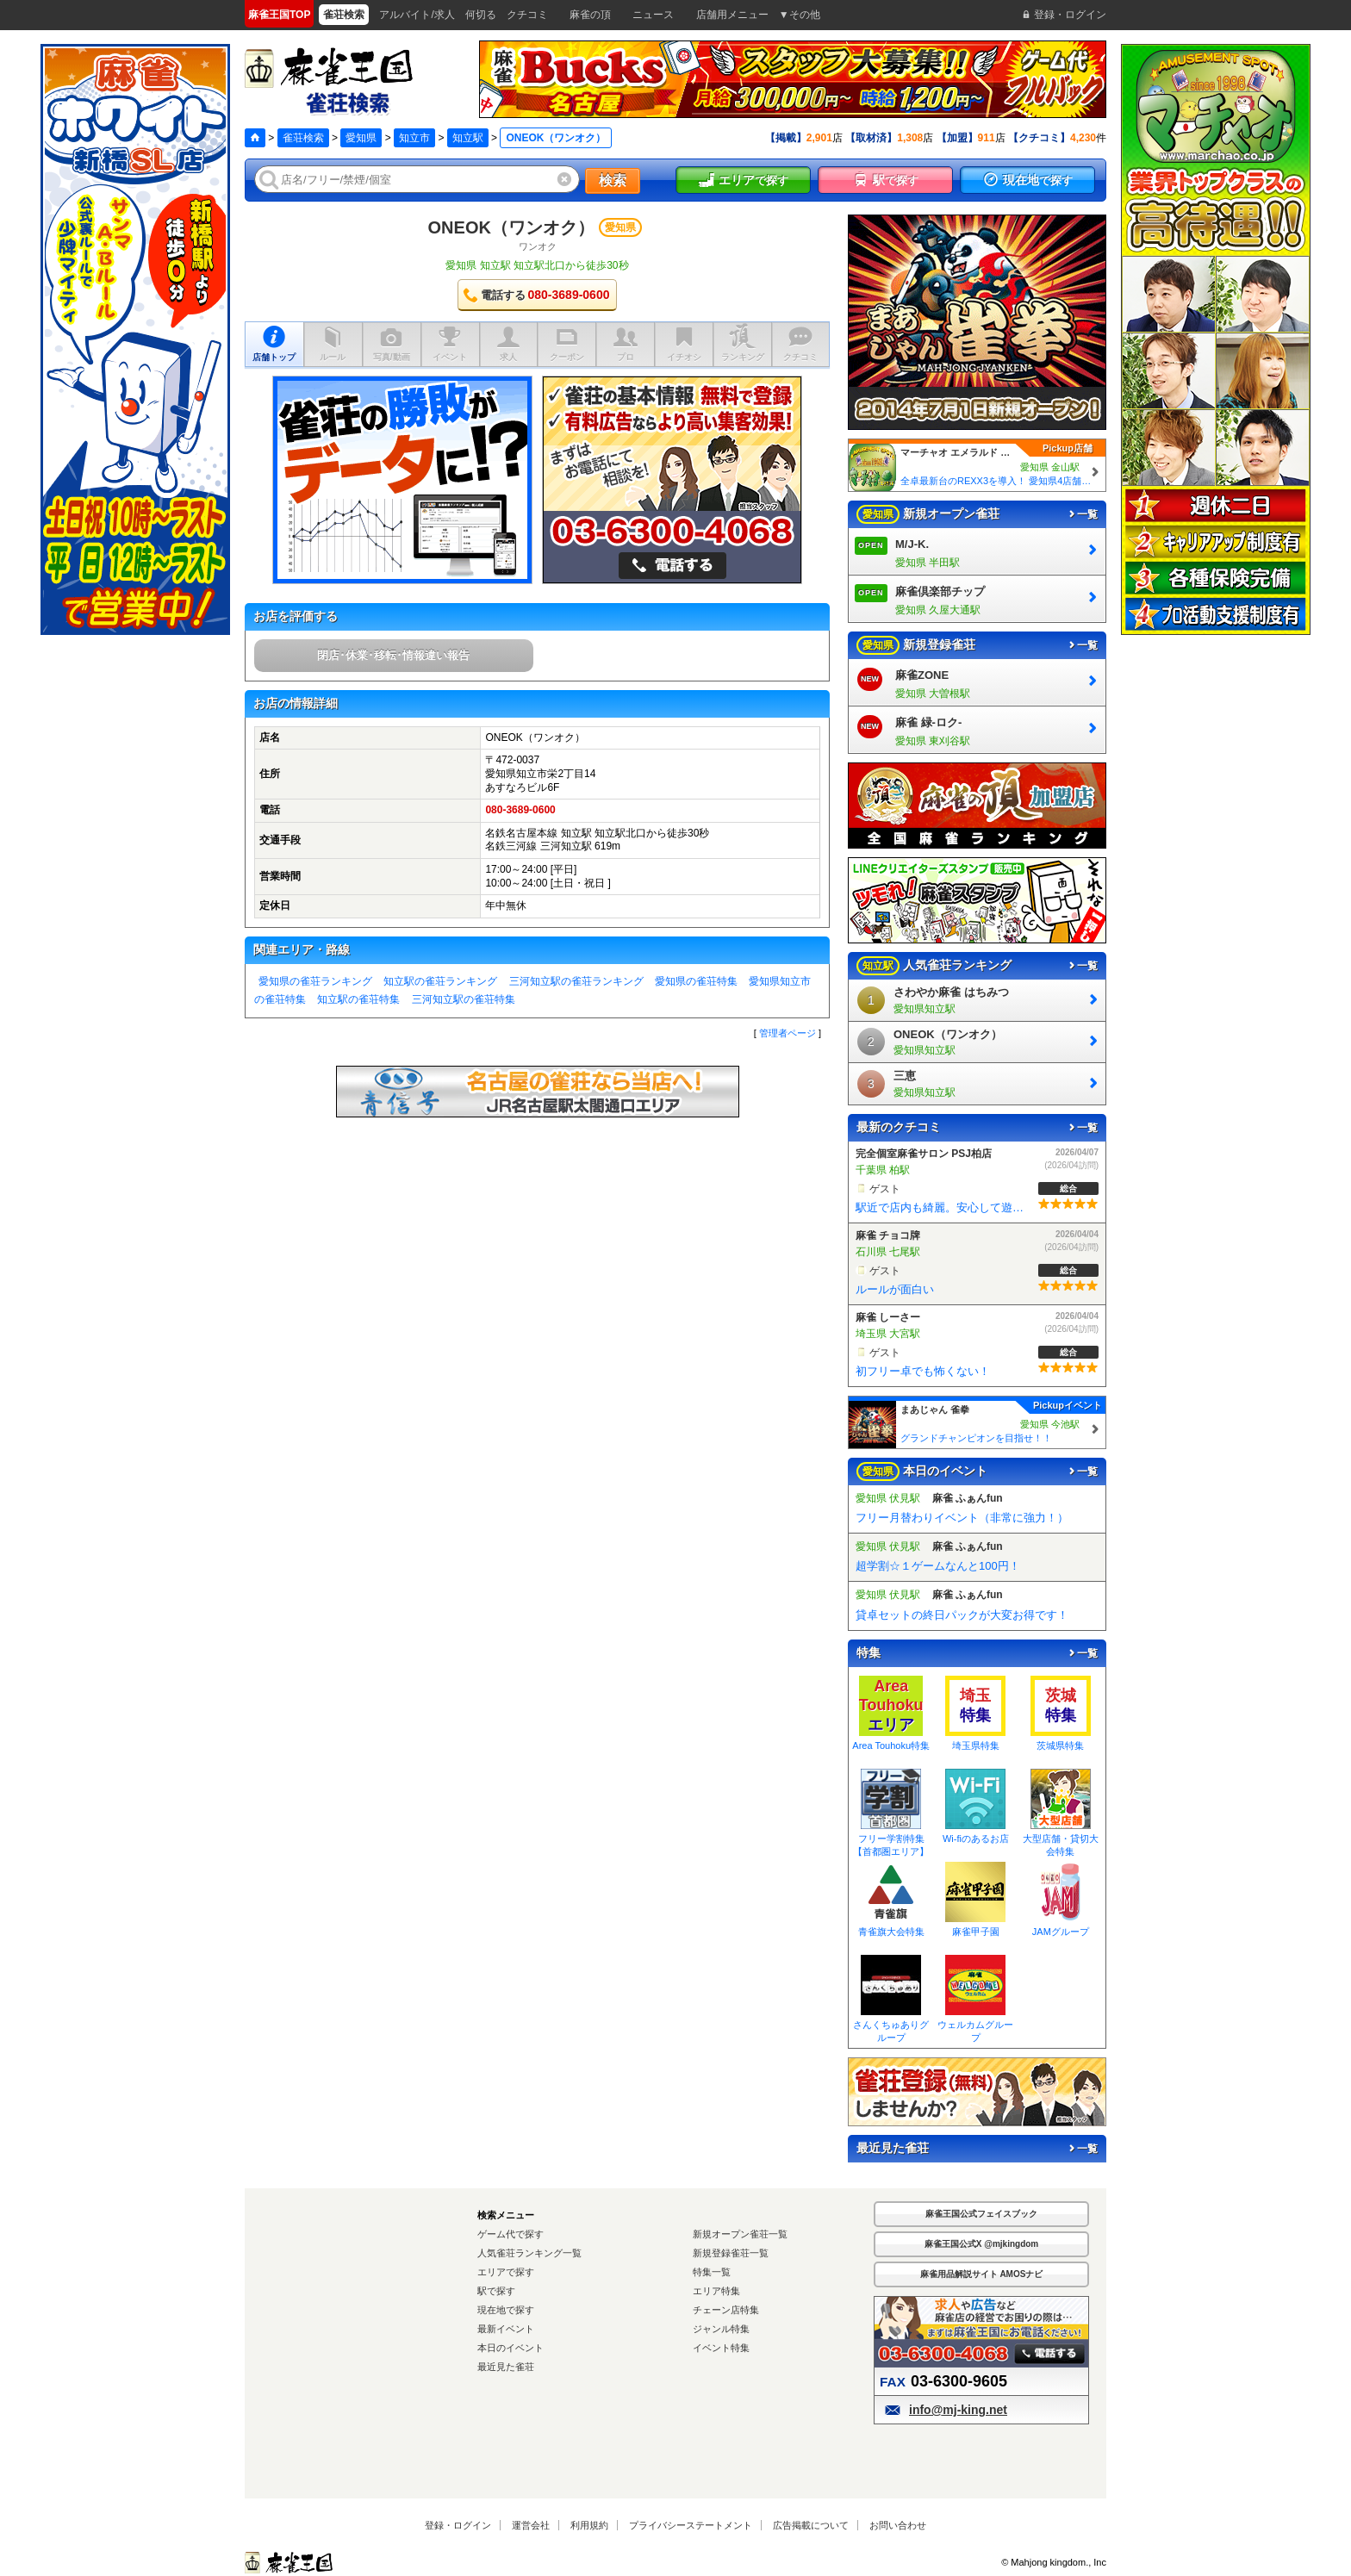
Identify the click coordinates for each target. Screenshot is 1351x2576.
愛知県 (361, 138)
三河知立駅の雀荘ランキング (576, 981)
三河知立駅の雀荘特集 (463, 999)
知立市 (414, 138)
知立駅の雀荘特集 (358, 999)
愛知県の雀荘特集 (696, 981)
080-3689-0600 (520, 810)
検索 (612, 180)
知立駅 (467, 138)
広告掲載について (811, 2525)
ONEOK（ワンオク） (511, 227)
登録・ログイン (458, 2525)
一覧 (1082, 514)
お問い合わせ (897, 2525)
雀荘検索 (303, 138)
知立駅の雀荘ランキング (440, 981)
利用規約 (589, 2525)
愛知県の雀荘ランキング (315, 981)
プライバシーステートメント (690, 2525)
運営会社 (531, 2525)
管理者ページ (787, 1033)
